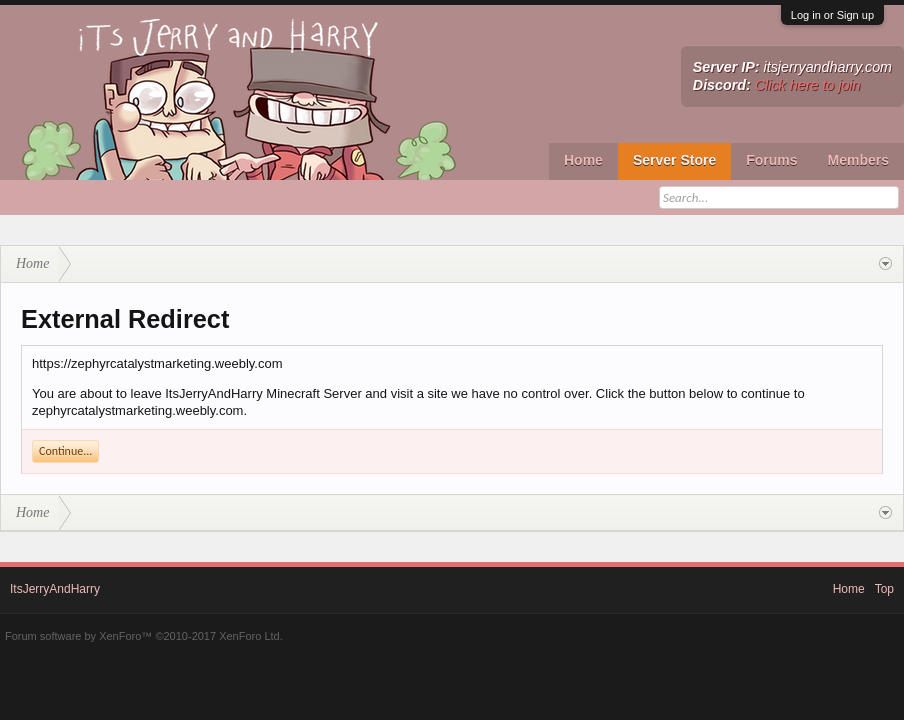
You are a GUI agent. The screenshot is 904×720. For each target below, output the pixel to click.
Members (858, 160)
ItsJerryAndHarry (55, 589)
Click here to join (808, 85)
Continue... (65, 451)
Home (583, 160)
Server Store (674, 160)
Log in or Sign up (832, 15)
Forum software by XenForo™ (144, 636)
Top (884, 589)
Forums (771, 160)
